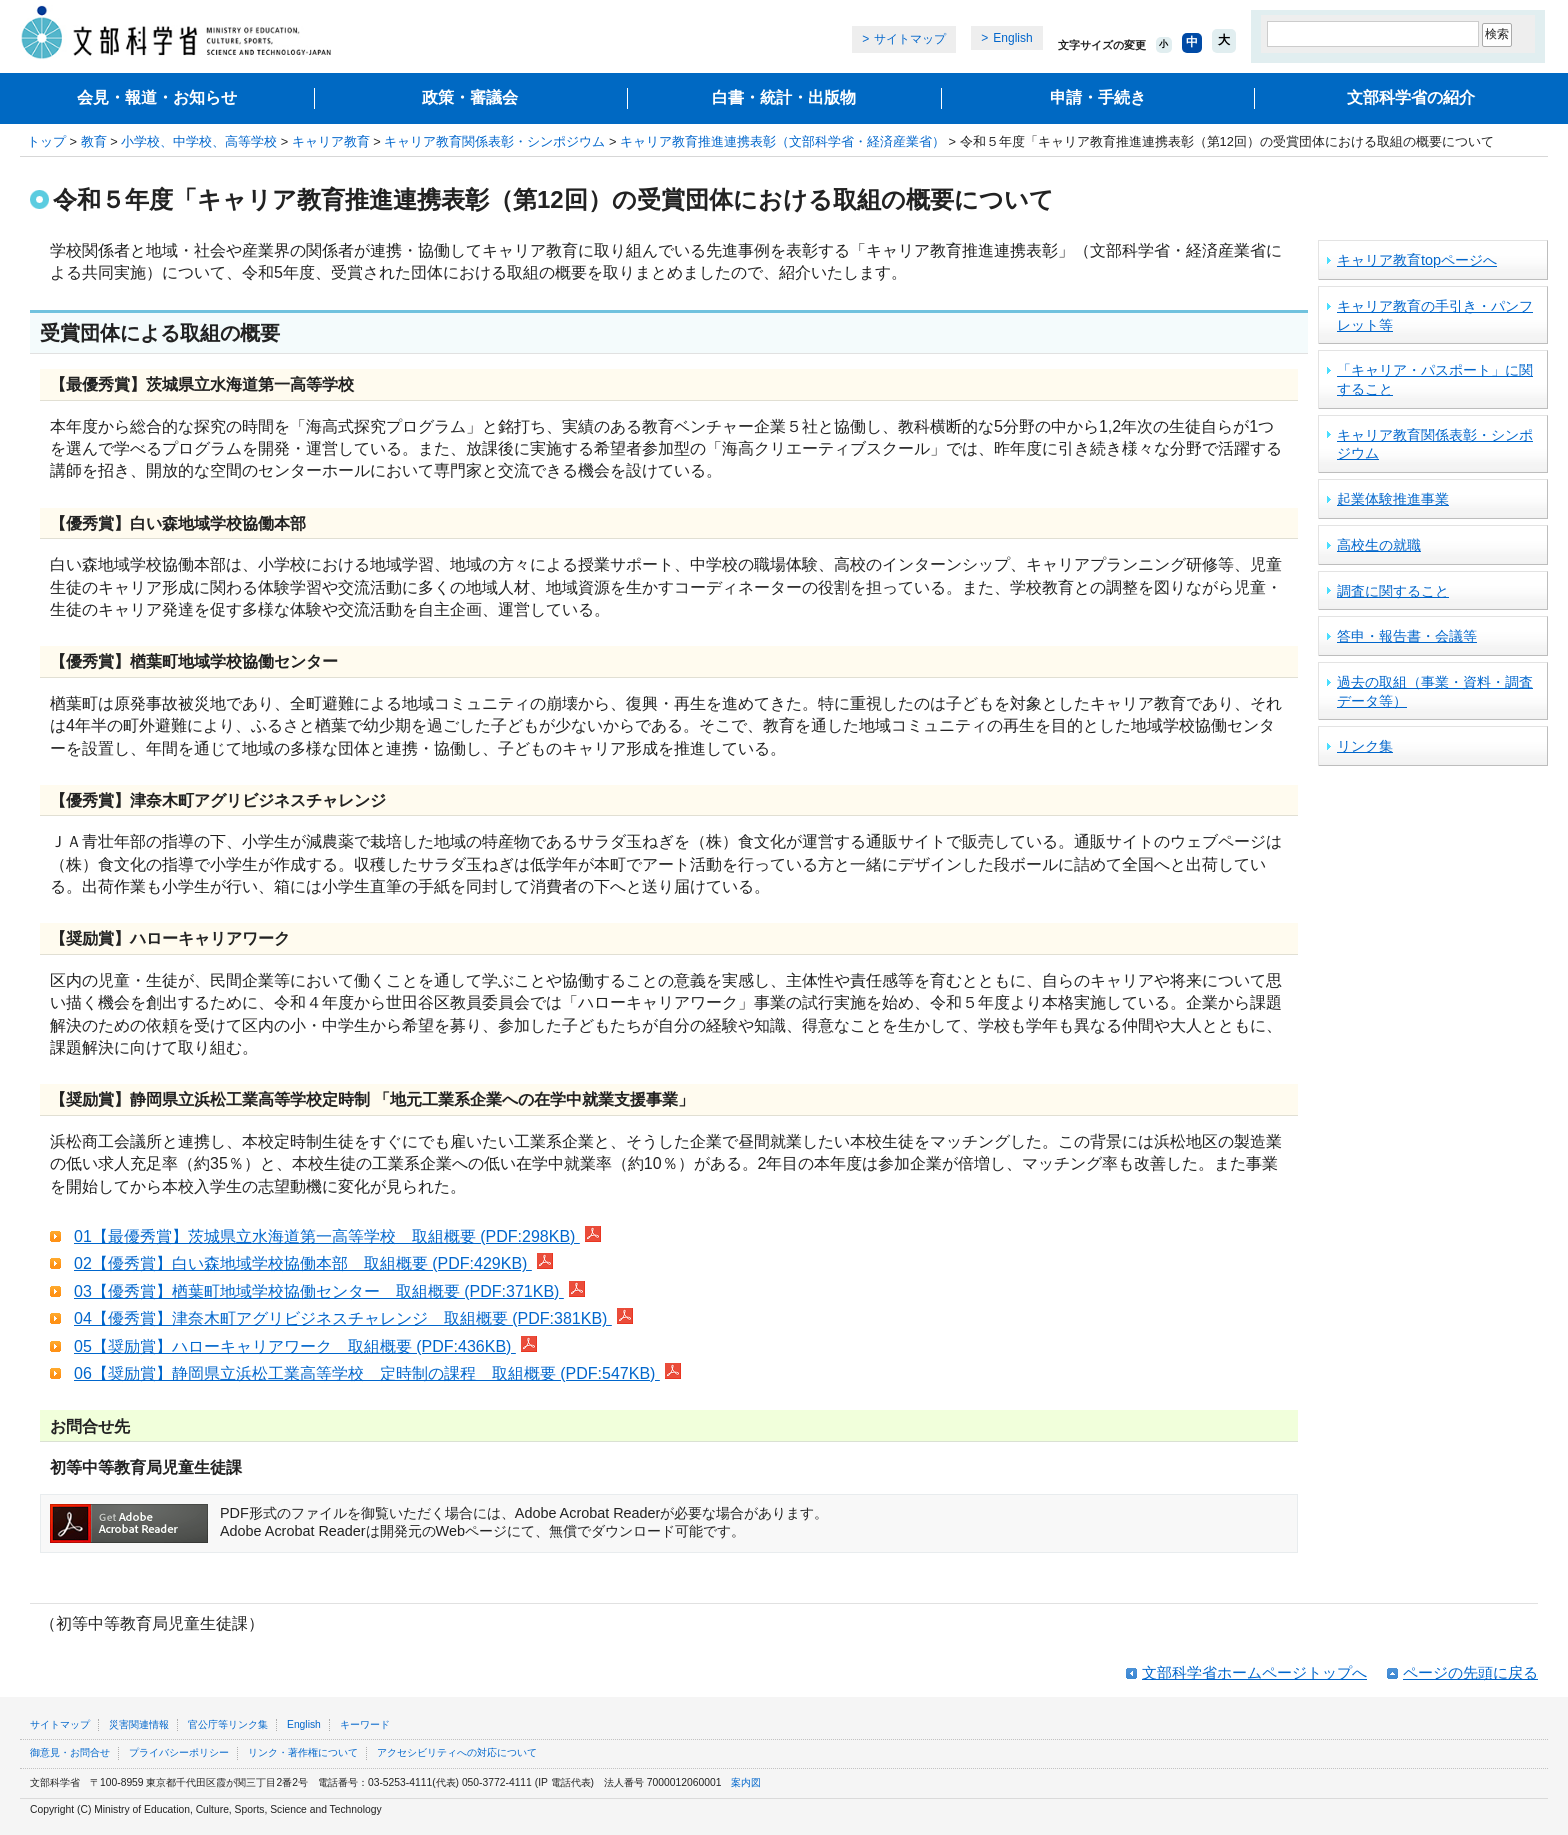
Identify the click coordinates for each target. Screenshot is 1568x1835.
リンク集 (1365, 746)
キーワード (365, 1724)
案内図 (746, 1782)
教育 (94, 141)
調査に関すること (1393, 591)
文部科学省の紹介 (1411, 97)
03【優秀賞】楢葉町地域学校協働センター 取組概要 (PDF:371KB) (329, 1291)
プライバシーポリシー (179, 1752)
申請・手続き (1098, 97)
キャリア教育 (331, 141)
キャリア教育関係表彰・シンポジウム (494, 141)
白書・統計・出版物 (784, 97)
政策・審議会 (470, 97)
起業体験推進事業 (1393, 499)
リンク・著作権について (303, 1752)
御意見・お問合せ (70, 1752)
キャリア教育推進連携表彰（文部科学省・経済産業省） (782, 141)
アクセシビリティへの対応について (457, 1752)
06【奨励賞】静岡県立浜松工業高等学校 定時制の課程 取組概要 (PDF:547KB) (377, 1373)
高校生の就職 (1379, 545)
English (1012, 38)
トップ (46, 141)
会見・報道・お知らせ (157, 97)
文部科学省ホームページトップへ (1254, 1672)
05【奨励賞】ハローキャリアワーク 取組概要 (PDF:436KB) (305, 1346)
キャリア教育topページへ (1417, 260)
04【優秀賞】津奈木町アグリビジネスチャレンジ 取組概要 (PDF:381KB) (353, 1318)
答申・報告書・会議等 (1407, 636)
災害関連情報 (139, 1724)
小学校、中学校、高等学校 (199, 141)
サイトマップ (910, 39)
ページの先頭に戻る (1470, 1672)
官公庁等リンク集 (228, 1724)
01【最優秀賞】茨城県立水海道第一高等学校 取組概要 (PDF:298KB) (337, 1236)
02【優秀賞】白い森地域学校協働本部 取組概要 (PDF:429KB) (313, 1263)
